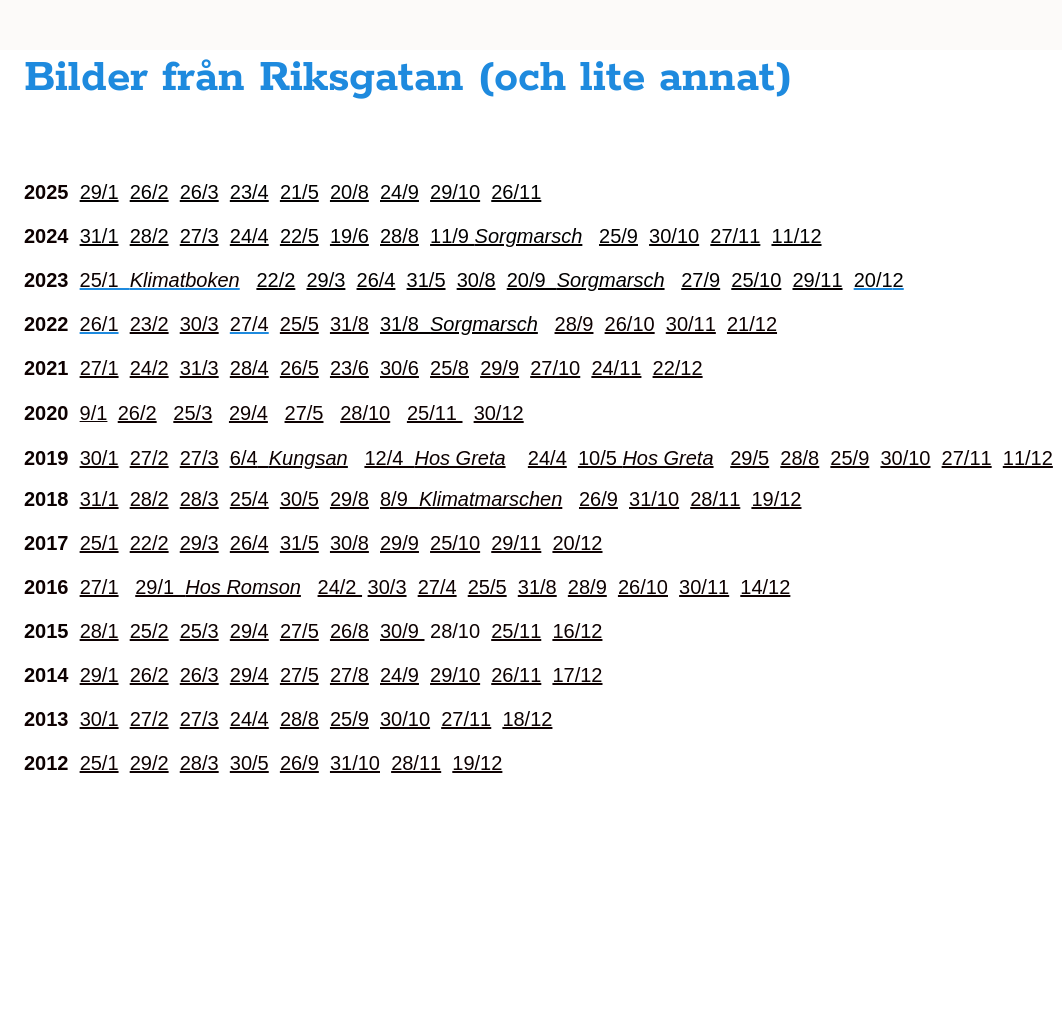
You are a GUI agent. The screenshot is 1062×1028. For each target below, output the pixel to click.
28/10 (365, 413)
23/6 (349, 368)
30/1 (99, 458)
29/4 (248, 413)
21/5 (299, 192)
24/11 (616, 368)
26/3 (199, 192)
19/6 (349, 236)
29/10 (455, 192)
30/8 (349, 543)
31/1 (99, 236)
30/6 (399, 368)
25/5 (299, 324)
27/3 (199, 236)
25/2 (149, 631)
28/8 (399, 236)
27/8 (349, 675)
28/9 (574, 324)
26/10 (630, 324)
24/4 (249, 236)
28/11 (715, 499)
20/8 (349, 192)
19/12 (776, 499)
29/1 (99, 192)
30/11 (691, 324)
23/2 (149, 324)
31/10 (654, 499)
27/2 (149, 458)
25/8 (449, 368)
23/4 (249, 192)
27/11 (735, 236)
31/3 (199, 368)
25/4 (249, 499)
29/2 (149, 763)
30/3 (199, 324)
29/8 (349, 499)
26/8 (349, 631)
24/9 (399, 192)
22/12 (678, 368)
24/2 (149, 368)
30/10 (674, 236)
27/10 (555, 368)
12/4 (434, 458)
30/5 (299, 499)
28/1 (99, 631)
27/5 (304, 413)
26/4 (249, 543)
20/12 (577, 543)
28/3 (199, 499)
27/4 (437, 587)
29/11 (516, 543)
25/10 (455, 543)
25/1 (99, 543)
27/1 (99, 368)
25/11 (435, 413)
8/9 (471, 499)
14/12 (765, 587)
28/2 (149, 236)
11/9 (506, 236)
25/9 (618, 236)
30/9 (402, 631)
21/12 (752, 324)
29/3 (199, 543)
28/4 (249, 368)
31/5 (299, 543)
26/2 (149, 192)
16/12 (577, 631)
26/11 (516, 192)
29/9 (499, 368)
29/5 (749, 458)
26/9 (598, 499)
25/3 (192, 413)
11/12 (796, 236)
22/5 (299, 236)
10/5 (646, 458)
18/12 (527, 719)
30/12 (499, 413)
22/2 (149, 543)
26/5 (299, 368)
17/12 (577, 675)
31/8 (349, 324)
